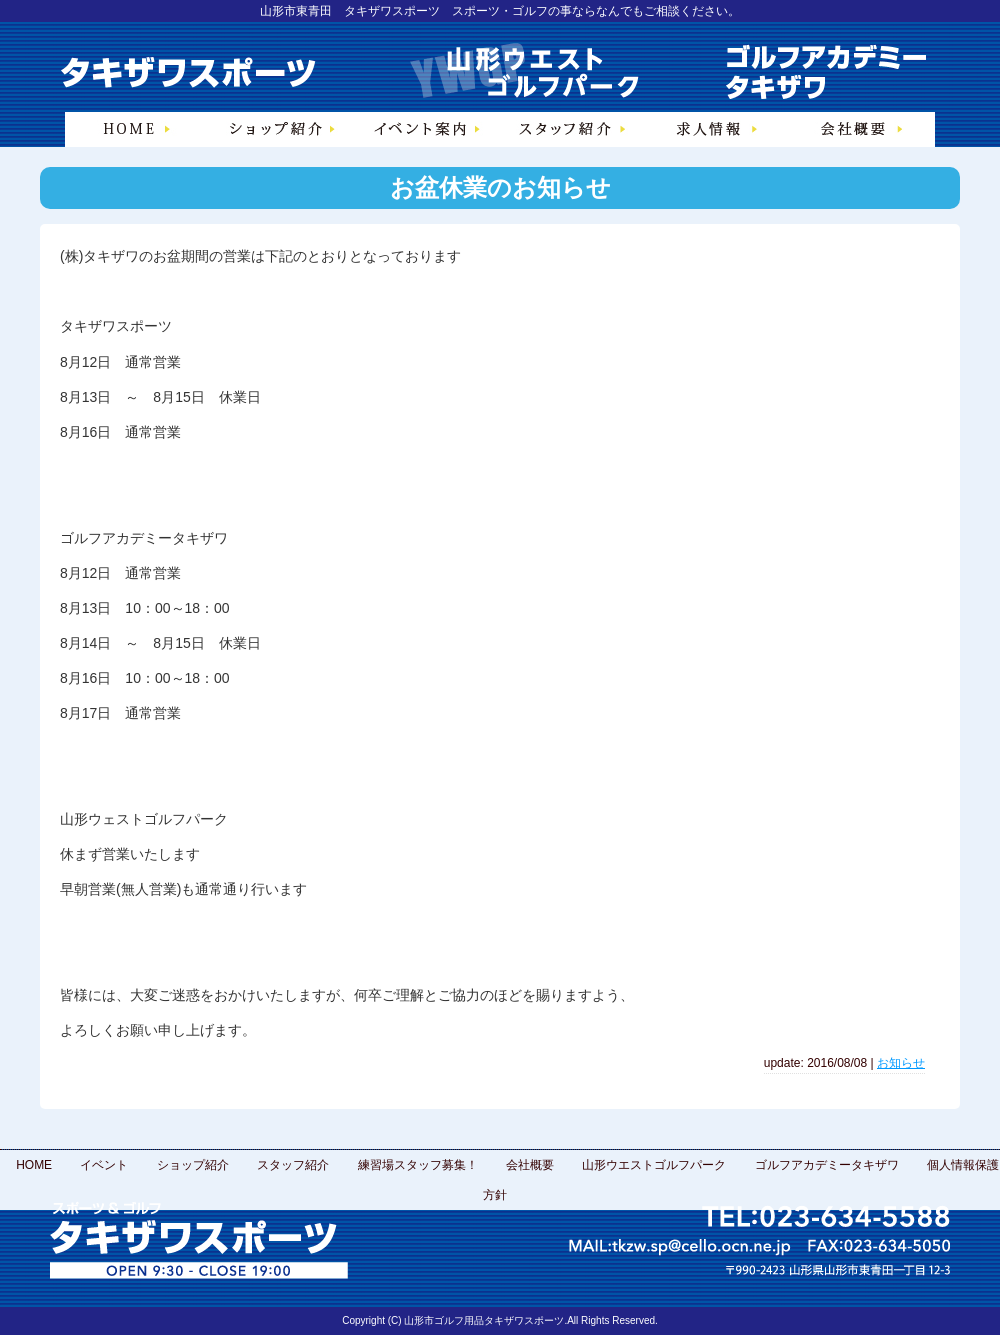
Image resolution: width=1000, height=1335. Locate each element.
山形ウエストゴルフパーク (654, 1165)
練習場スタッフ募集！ (418, 1165)
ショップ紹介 (193, 1165)
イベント (104, 1165)
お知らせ (901, 1063)
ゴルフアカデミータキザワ (827, 1165)
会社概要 (530, 1165)
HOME (34, 1165)
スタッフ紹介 (293, 1165)
